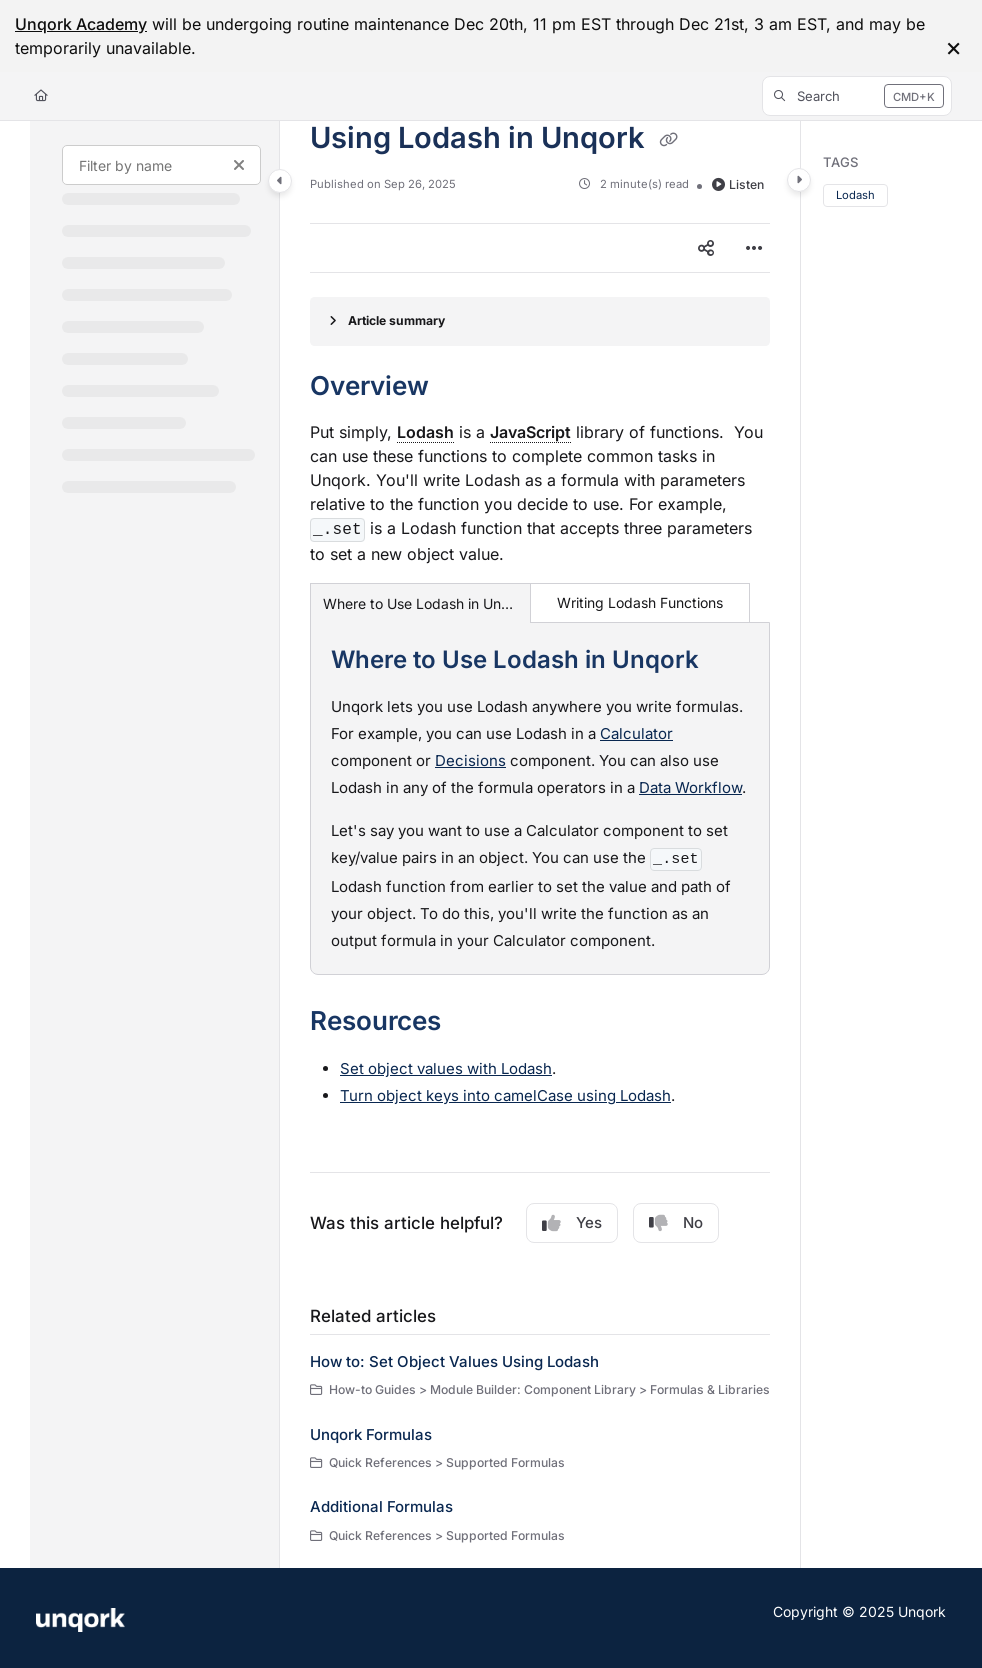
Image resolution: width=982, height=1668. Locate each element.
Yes (572, 1223)
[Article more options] (754, 248)
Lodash (855, 195)
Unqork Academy (81, 24)
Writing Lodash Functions (640, 602)
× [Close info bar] (953, 47)
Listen (738, 184)
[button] (857, 96)
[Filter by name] (161, 165)
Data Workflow (690, 787)
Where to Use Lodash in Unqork (420, 603)
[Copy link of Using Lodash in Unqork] (668, 140)
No (676, 1223)
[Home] (41, 96)
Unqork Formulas (371, 1434)
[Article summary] (540, 321)
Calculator (636, 733)
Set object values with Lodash (446, 1068)
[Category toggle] (280, 181)
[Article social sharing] (706, 248)
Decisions (470, 760)
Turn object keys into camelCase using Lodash (505, 1095)
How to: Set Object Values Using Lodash (454, 1361)
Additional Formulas (381, 1506)
